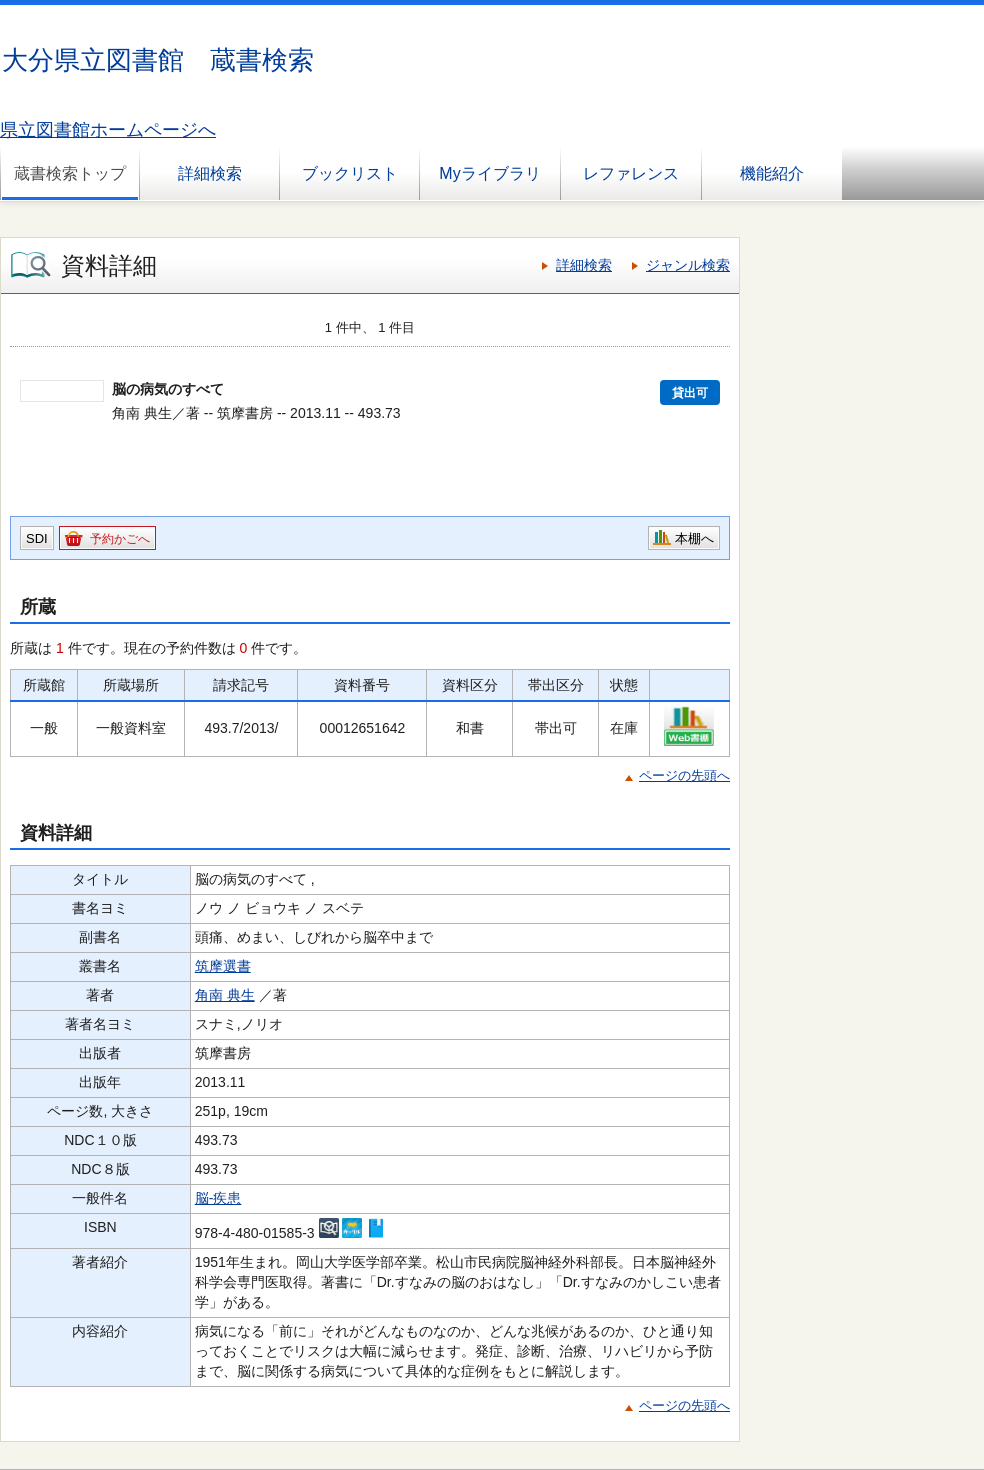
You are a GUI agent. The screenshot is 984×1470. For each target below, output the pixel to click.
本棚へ (694, 538)
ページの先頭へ (684, 775)
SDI (37, 538)
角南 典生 (225, 995)
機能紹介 (772, 173)
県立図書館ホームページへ (108, 130)
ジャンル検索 (688, 265)
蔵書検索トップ (70, 173)
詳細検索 (210, 173)
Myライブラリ (489, 173)
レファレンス (631, 173)
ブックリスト (350, 173)
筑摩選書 (223, 966)
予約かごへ (120, 539)
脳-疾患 (218, 1198)
